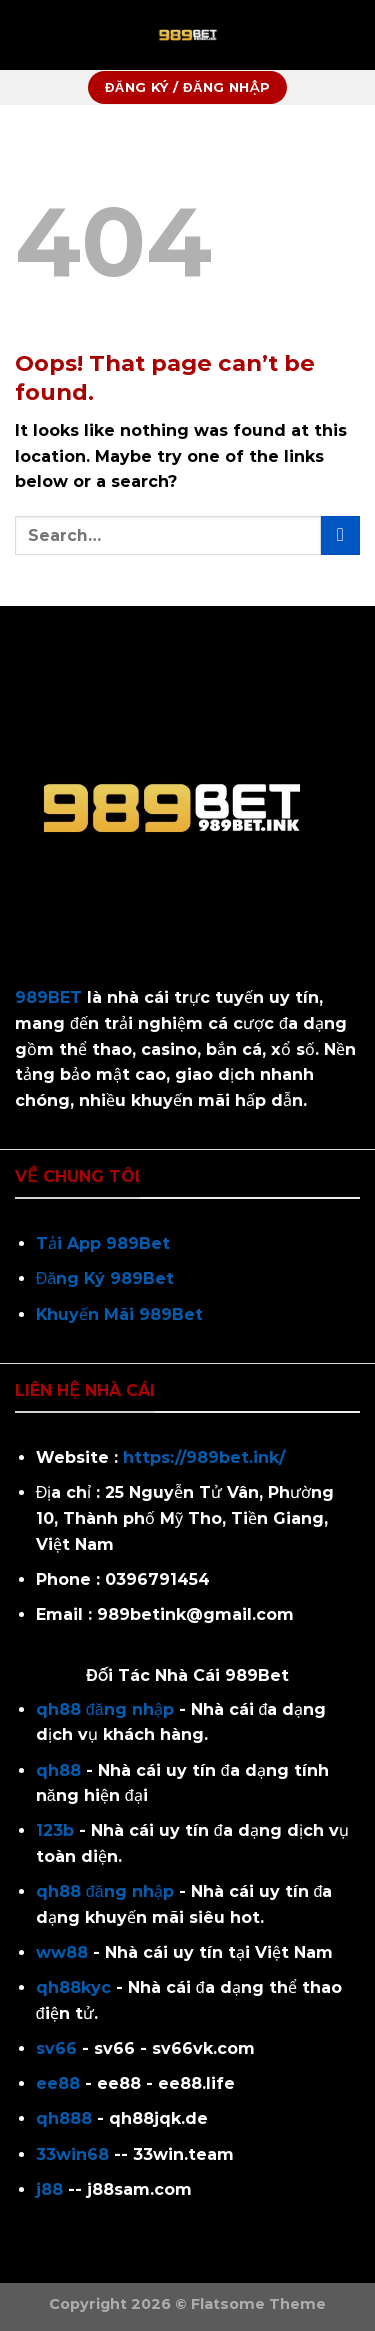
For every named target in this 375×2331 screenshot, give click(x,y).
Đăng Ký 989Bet (105, 1278)
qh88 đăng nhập (105, 1709)
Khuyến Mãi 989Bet (119, 1314)
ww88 (62, 1952)
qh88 (58, 1770)
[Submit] (340, 535)
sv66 (56, 2048)
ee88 (58, 2083)
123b (55, 1830)
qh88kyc (73, 1987)
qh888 (64, 2118)
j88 (49, 2189)
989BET (48, 997)
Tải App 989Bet (103, 1243)
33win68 (72, 2154)
